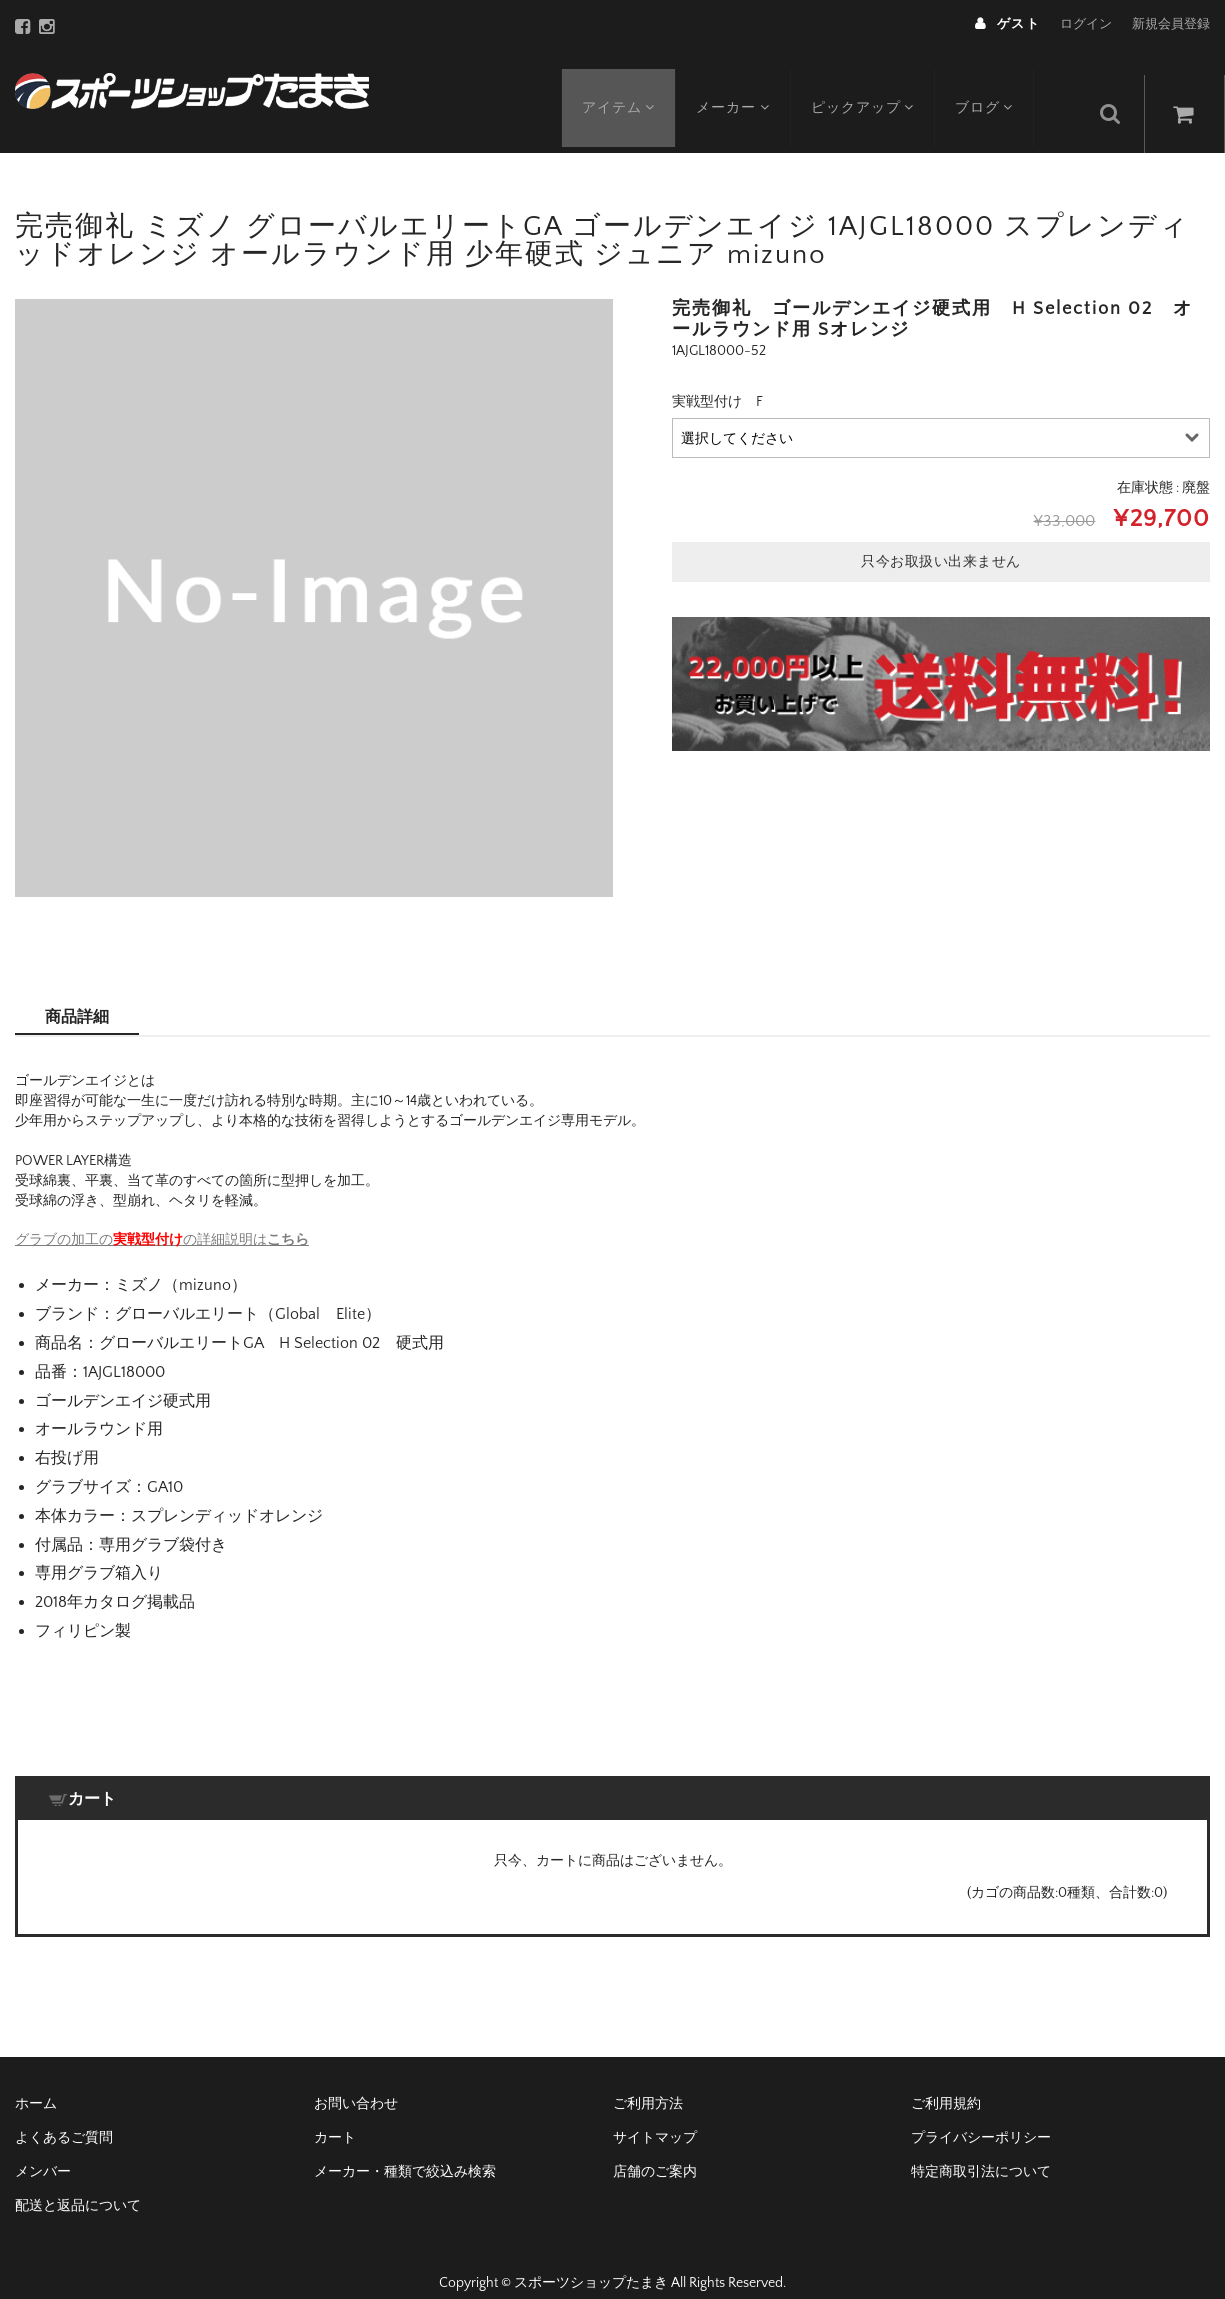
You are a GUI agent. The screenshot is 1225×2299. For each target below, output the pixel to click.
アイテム (621, 87)
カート (335, 2113)
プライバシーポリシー (981, 2113)
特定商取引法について (981, 2147)
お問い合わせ (356, 2079)
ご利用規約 (946, 2079)
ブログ (998, 87)
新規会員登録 (1171, 24)
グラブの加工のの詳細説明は (162, 1216)
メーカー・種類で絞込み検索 (405, 2147)
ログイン (1086, 24)
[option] (314, 573)
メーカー (739, 87)
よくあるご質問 (64, 2113)
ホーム (36, 2079)
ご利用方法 (648, 2079)
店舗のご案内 (655, 2147)
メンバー (43, 2147)
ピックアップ (872, 87)
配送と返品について (78, 2181)
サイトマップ (655, 2113)
